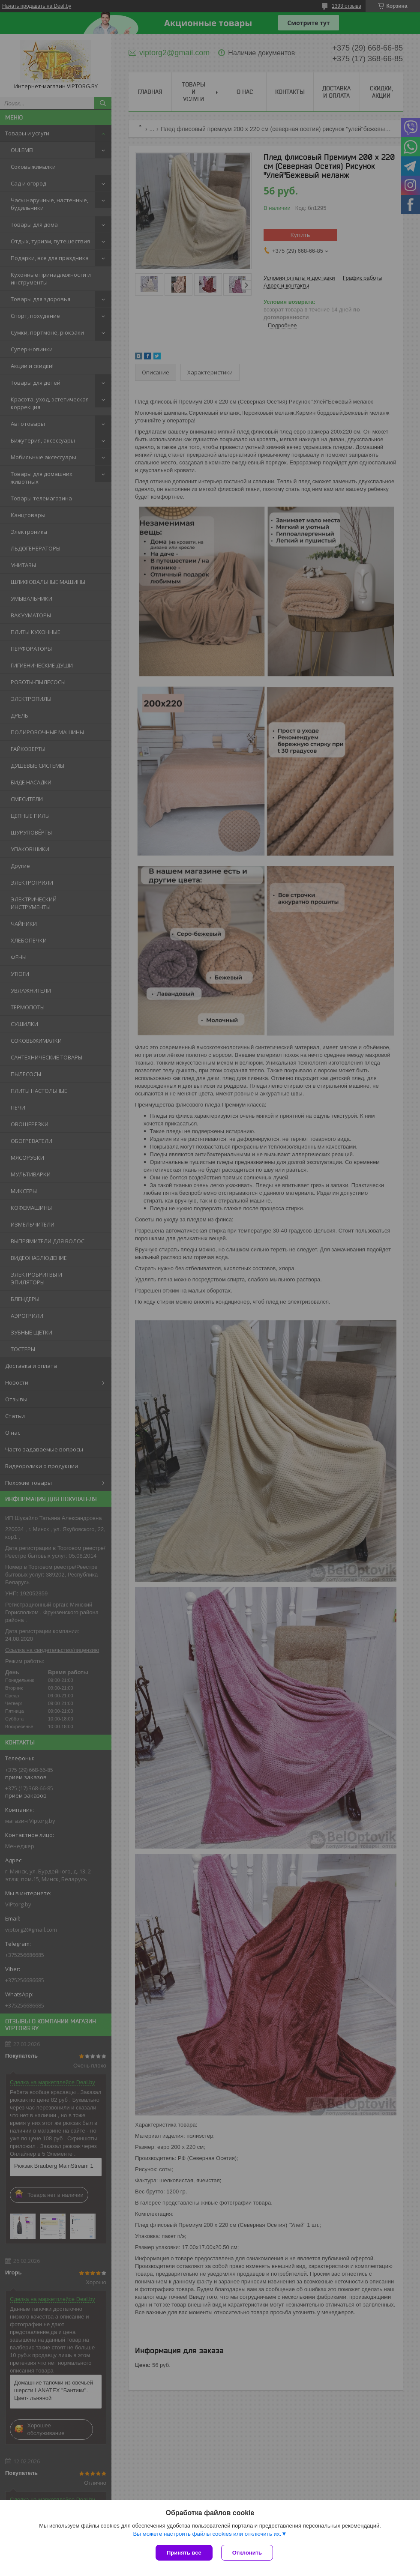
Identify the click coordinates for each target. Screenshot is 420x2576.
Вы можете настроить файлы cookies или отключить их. (207, 2534)
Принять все (184, 2552)
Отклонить (247, 2552)
